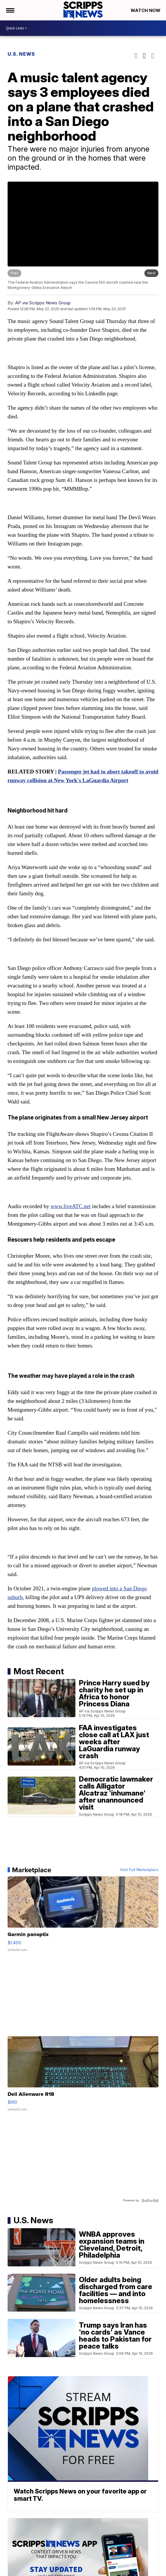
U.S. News (21, 54)
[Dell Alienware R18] (83, 2076)
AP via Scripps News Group (43, 303)
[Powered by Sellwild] (149, 2200)
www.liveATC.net (71, 1206)
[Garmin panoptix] (83, 1916)
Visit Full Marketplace (139, 1870)
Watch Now (146, 10)
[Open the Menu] (9, 10)
